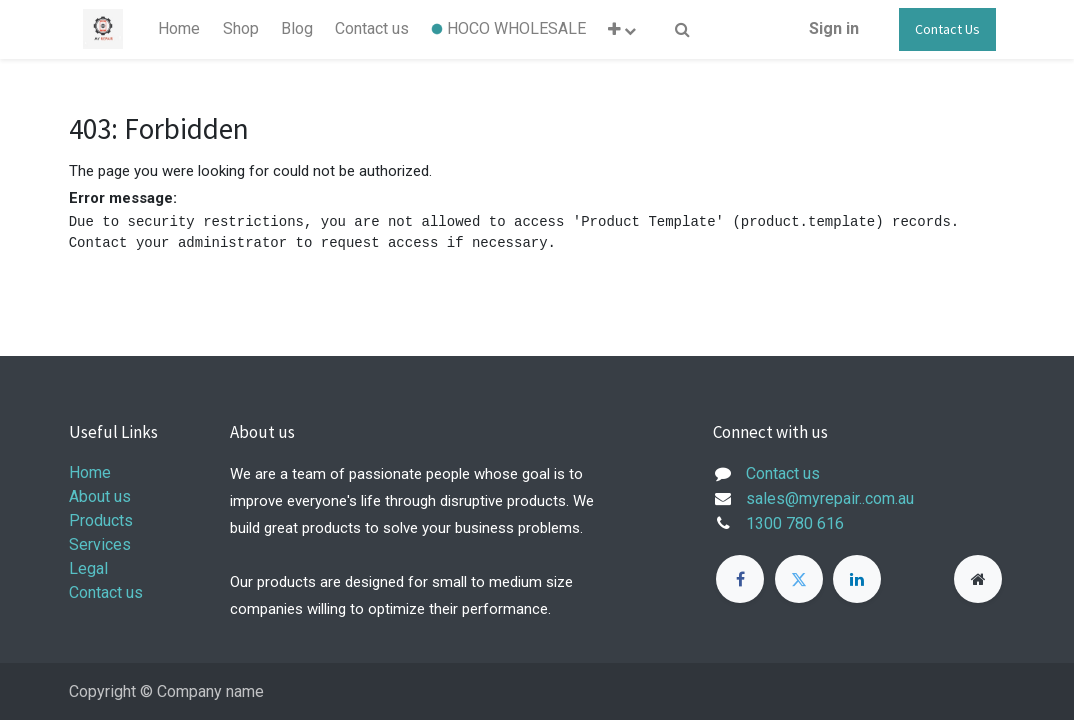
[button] (622, 29)
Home (90, 472)
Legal (88, 568)
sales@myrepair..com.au (830, 498)
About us (100, 496)
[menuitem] (179, 29)
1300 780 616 (795, 523)
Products (101, 520)
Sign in (834, 28)
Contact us (106, 592)
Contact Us (947, 29)
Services (100, 544)
